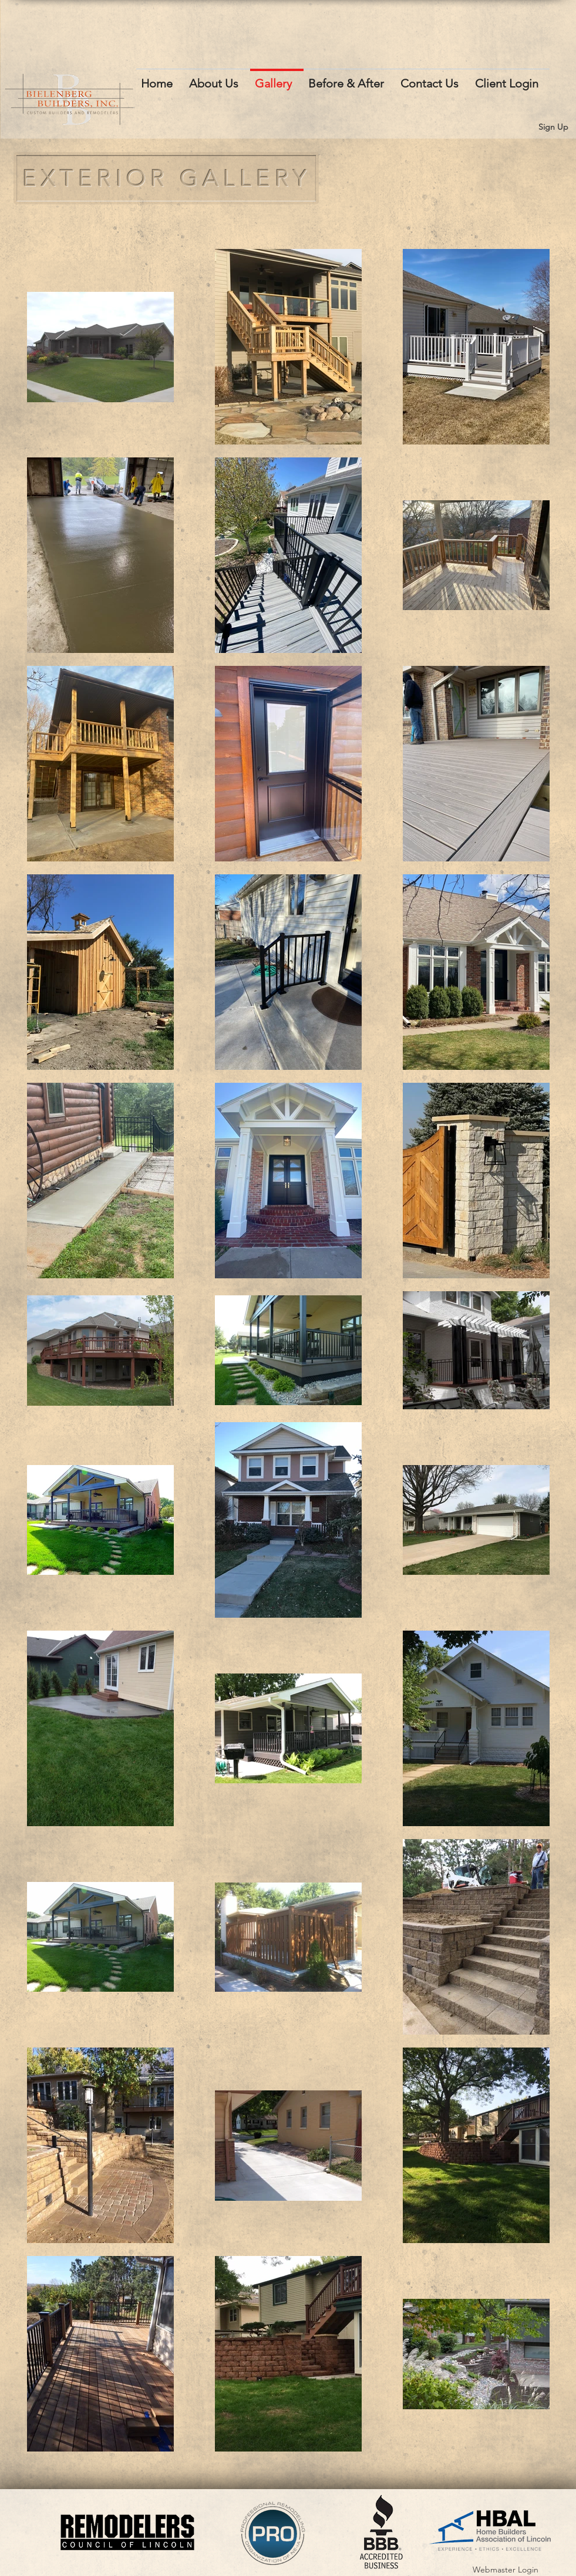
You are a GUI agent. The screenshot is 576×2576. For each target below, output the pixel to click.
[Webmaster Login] (506, 2570)
